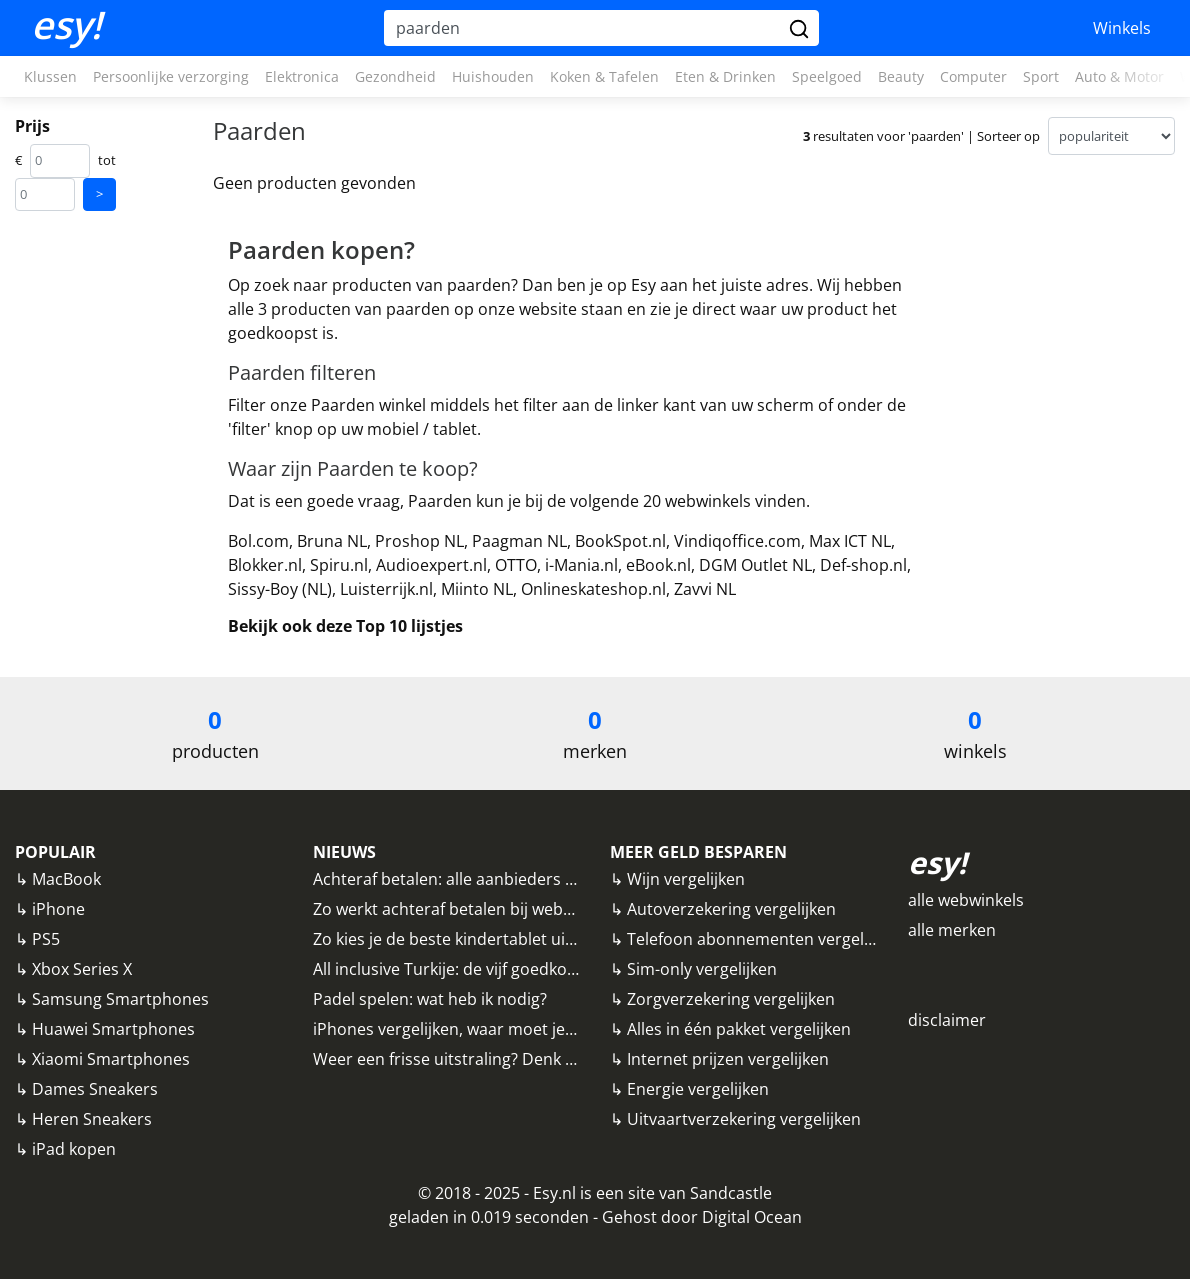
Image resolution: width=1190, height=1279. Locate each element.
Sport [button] (1041, 76)
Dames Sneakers (95, 1089)
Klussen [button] (50, 76)
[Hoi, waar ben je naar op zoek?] (584, 28)
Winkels (1122, 28)
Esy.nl (554, 1193)
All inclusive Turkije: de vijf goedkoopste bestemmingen (520, 969)
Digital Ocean (752, 1217)
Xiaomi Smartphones (111, 1059)
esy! (66, 25)
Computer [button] (973, 76)
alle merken (952, 930)
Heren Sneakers (92, 1119)
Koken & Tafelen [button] (604, 76)
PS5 (46, 939)
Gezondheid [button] (395, 76)
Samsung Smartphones (120, 999)
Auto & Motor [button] (1119, 76)
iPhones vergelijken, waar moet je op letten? (478, 1029)
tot (107, 160)
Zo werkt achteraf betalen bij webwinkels (465, 909)
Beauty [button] (901, 76)
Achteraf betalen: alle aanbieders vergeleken (480, 879)
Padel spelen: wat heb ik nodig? (430, 999)
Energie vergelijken (698, 1089)
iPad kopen (74, 1149)
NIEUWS (344, 852)
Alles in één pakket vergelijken (739, 1029)
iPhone (58, 909)
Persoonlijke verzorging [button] (171, 76)
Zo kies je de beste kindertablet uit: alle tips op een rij (512, 939)
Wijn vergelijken (686, 879)
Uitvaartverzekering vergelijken (744, 1119)
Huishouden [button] (493, 76)
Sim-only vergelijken (702, 969)
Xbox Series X (82, 969)
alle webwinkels (966, 900)
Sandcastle (731, 1193)
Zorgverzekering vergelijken (731, 999)
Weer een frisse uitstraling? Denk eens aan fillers (495, 1059)
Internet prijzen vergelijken (728, 1059)
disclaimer (947, 1020)
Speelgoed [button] (827, 76)
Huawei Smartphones (113, 1029)
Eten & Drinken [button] (725, 76)
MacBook (66, 879)
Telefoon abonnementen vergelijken (763, 939)
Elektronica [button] (302, 76)
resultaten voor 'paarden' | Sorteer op (921, 136)
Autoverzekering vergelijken (731, 909)
